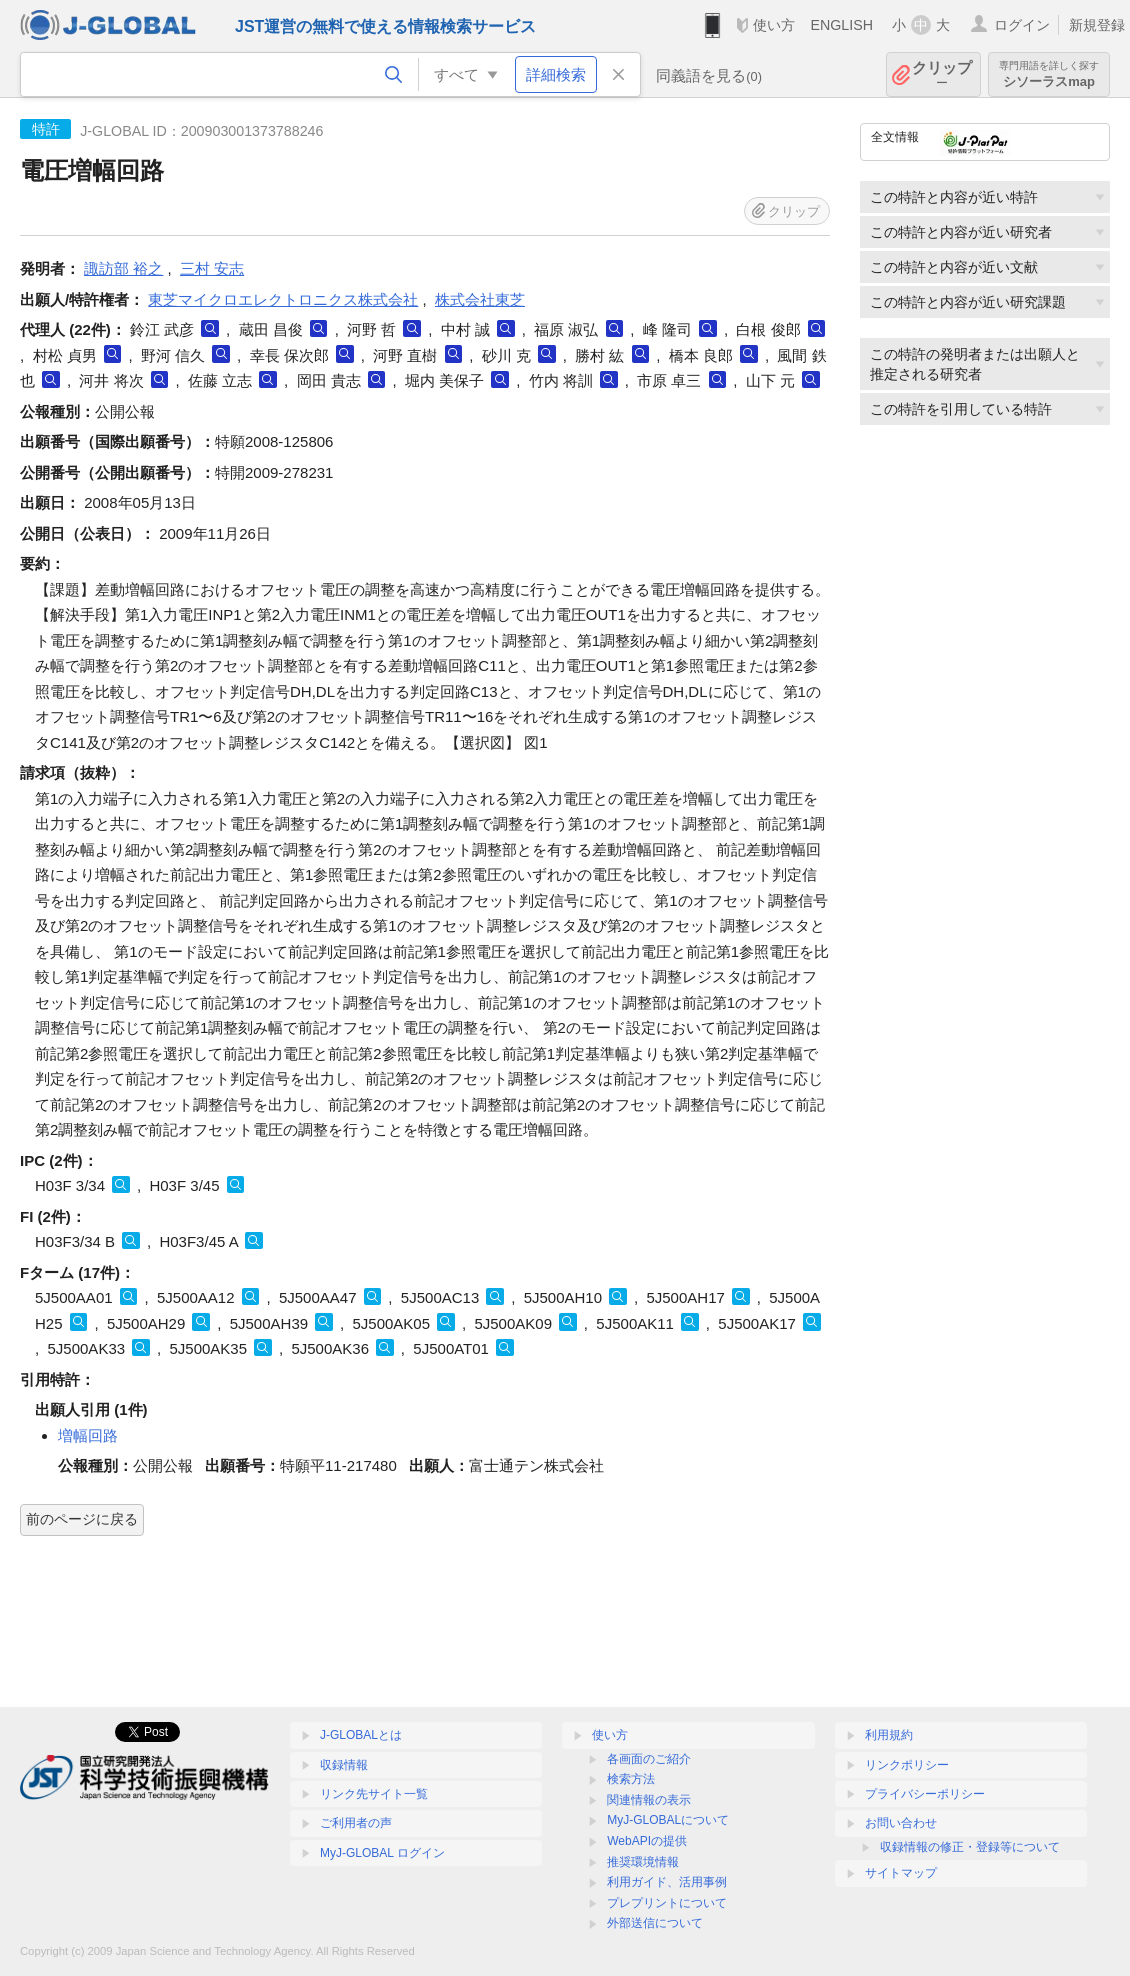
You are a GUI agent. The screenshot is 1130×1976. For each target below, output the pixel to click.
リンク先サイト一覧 (374, 1794)
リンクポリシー (907, 1765)
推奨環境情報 (643, 1862)
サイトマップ (901, 1873)
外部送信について (655, 1923)
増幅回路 (88, 1435)
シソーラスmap (1049, 74)
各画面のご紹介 (649, 1759)
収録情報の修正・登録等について (970, 1847)
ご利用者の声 (356, 1823)
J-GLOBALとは (361, 1735)
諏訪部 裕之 (123, 268)
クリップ (942, 74)
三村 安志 (212, 268)
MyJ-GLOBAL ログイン (382, 1853)
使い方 (774, 25)
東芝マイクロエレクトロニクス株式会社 (283, 299)
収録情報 (344, 1765)
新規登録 (1097, 25)
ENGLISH (841, 25)
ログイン (1022, 25)
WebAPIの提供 (647, 1841)
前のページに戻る (82, 1519)
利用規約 (889, 1735)
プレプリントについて (667, 1903)
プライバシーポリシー (925, 1794)
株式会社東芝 (480, 299)
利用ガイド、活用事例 (667, 1882)
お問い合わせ (901, 1823)
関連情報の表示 (649, 1800)
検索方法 (631, 1779)
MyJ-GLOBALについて (668, 1820)
